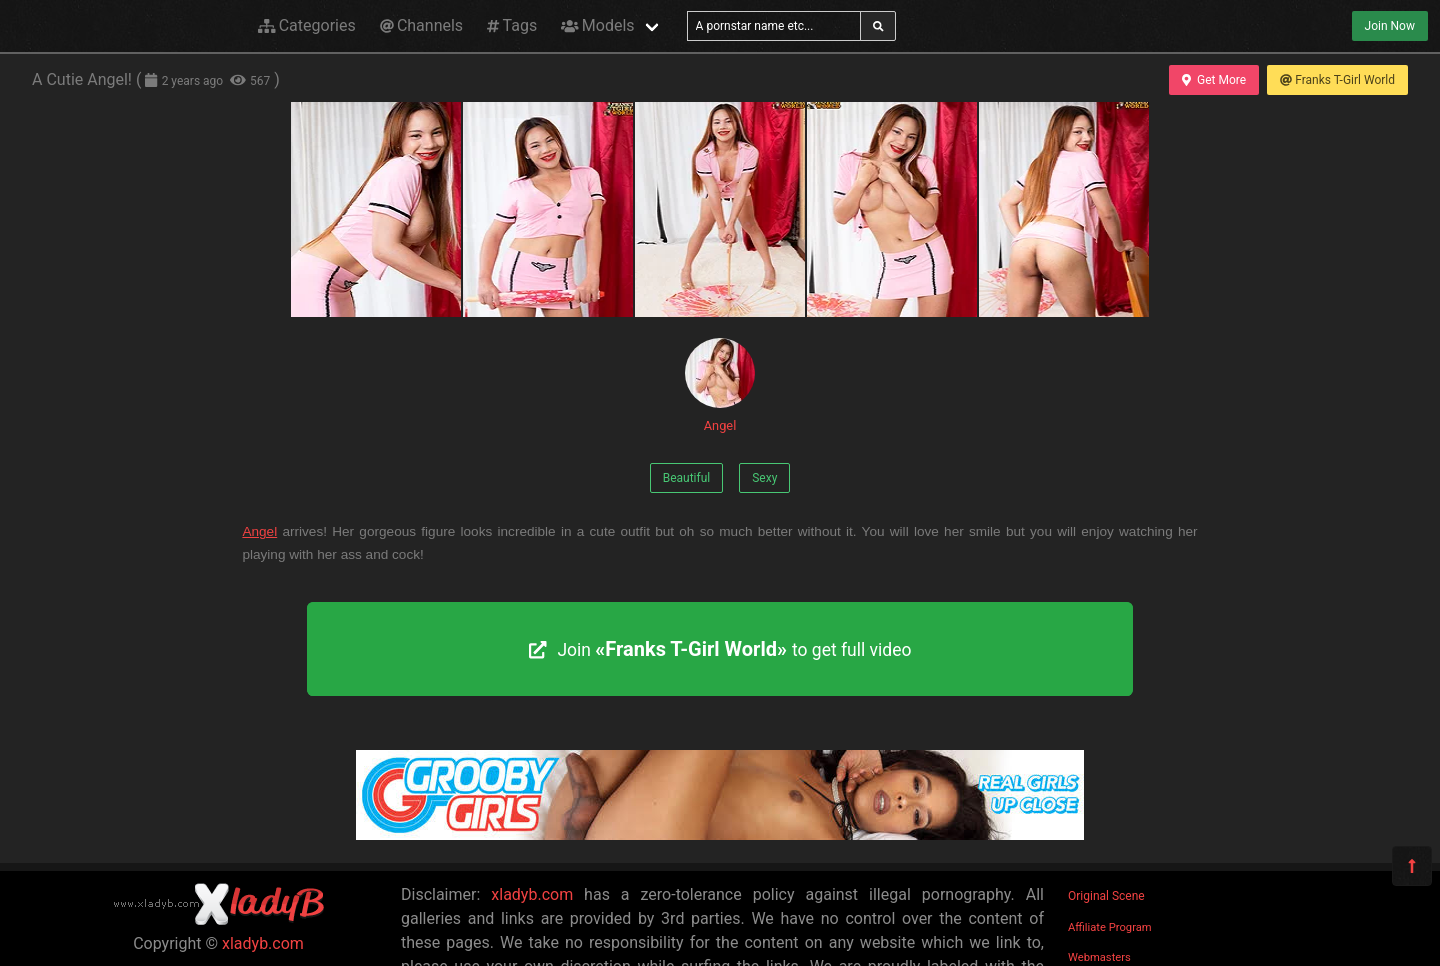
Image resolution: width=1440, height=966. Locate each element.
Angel (720, 385)
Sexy (764, 478)
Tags (512, 25)
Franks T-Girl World (1337, 80)
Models (597, 25)
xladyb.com (263, 943)
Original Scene (1106, 896)
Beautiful (687, 478)
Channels (421, 25)
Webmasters (1099, 957)
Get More (1214, 80)
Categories (307, 25)
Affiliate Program (1110, 927)
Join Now (1390, 26)
